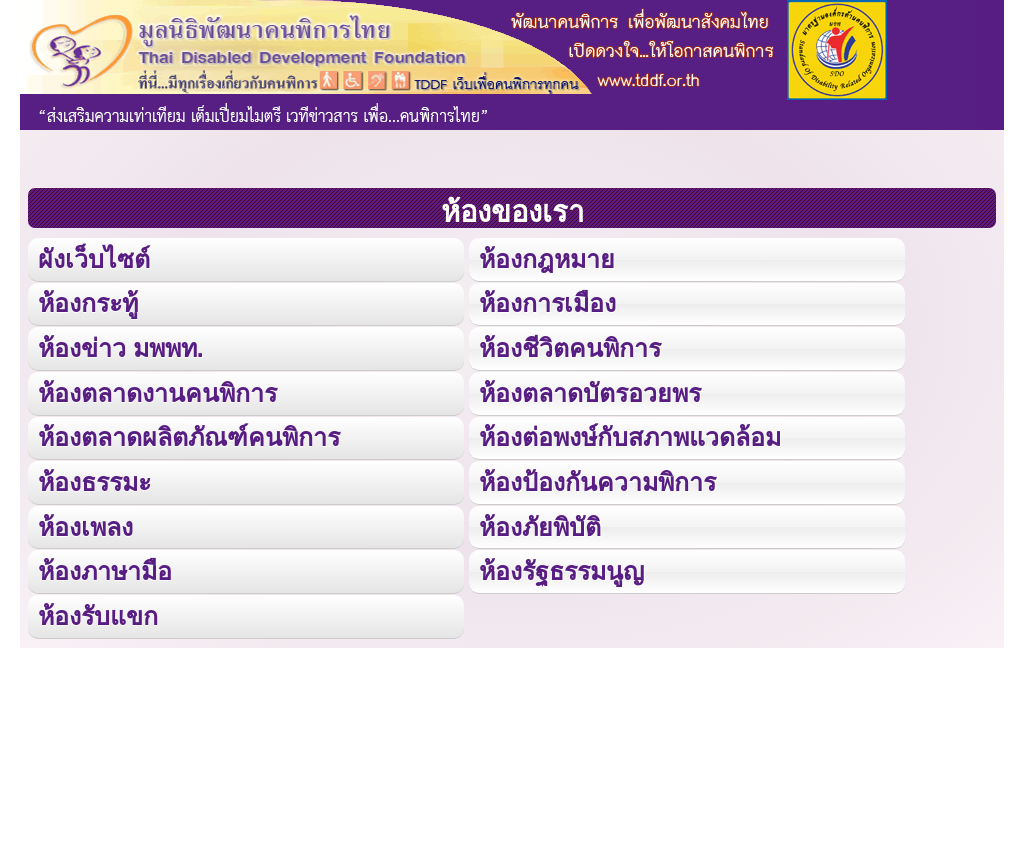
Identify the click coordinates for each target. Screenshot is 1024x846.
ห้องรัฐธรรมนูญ (561, 567)
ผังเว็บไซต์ (92, 258)
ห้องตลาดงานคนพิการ (157, 390)
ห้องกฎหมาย (546, 258)
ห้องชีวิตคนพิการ (570, 346)
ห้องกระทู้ (88, 302)
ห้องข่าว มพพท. (121, 346)
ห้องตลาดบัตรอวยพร (589, 390)
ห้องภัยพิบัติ (539, 522)
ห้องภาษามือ (105, 567)
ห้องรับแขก (98, 611)
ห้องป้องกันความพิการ (597, 478)
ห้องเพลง (85, 522)
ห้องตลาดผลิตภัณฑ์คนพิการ (188, 434)
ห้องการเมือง (547, 302)
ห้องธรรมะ (94, 478)
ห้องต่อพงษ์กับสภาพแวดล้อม (630, 434)
